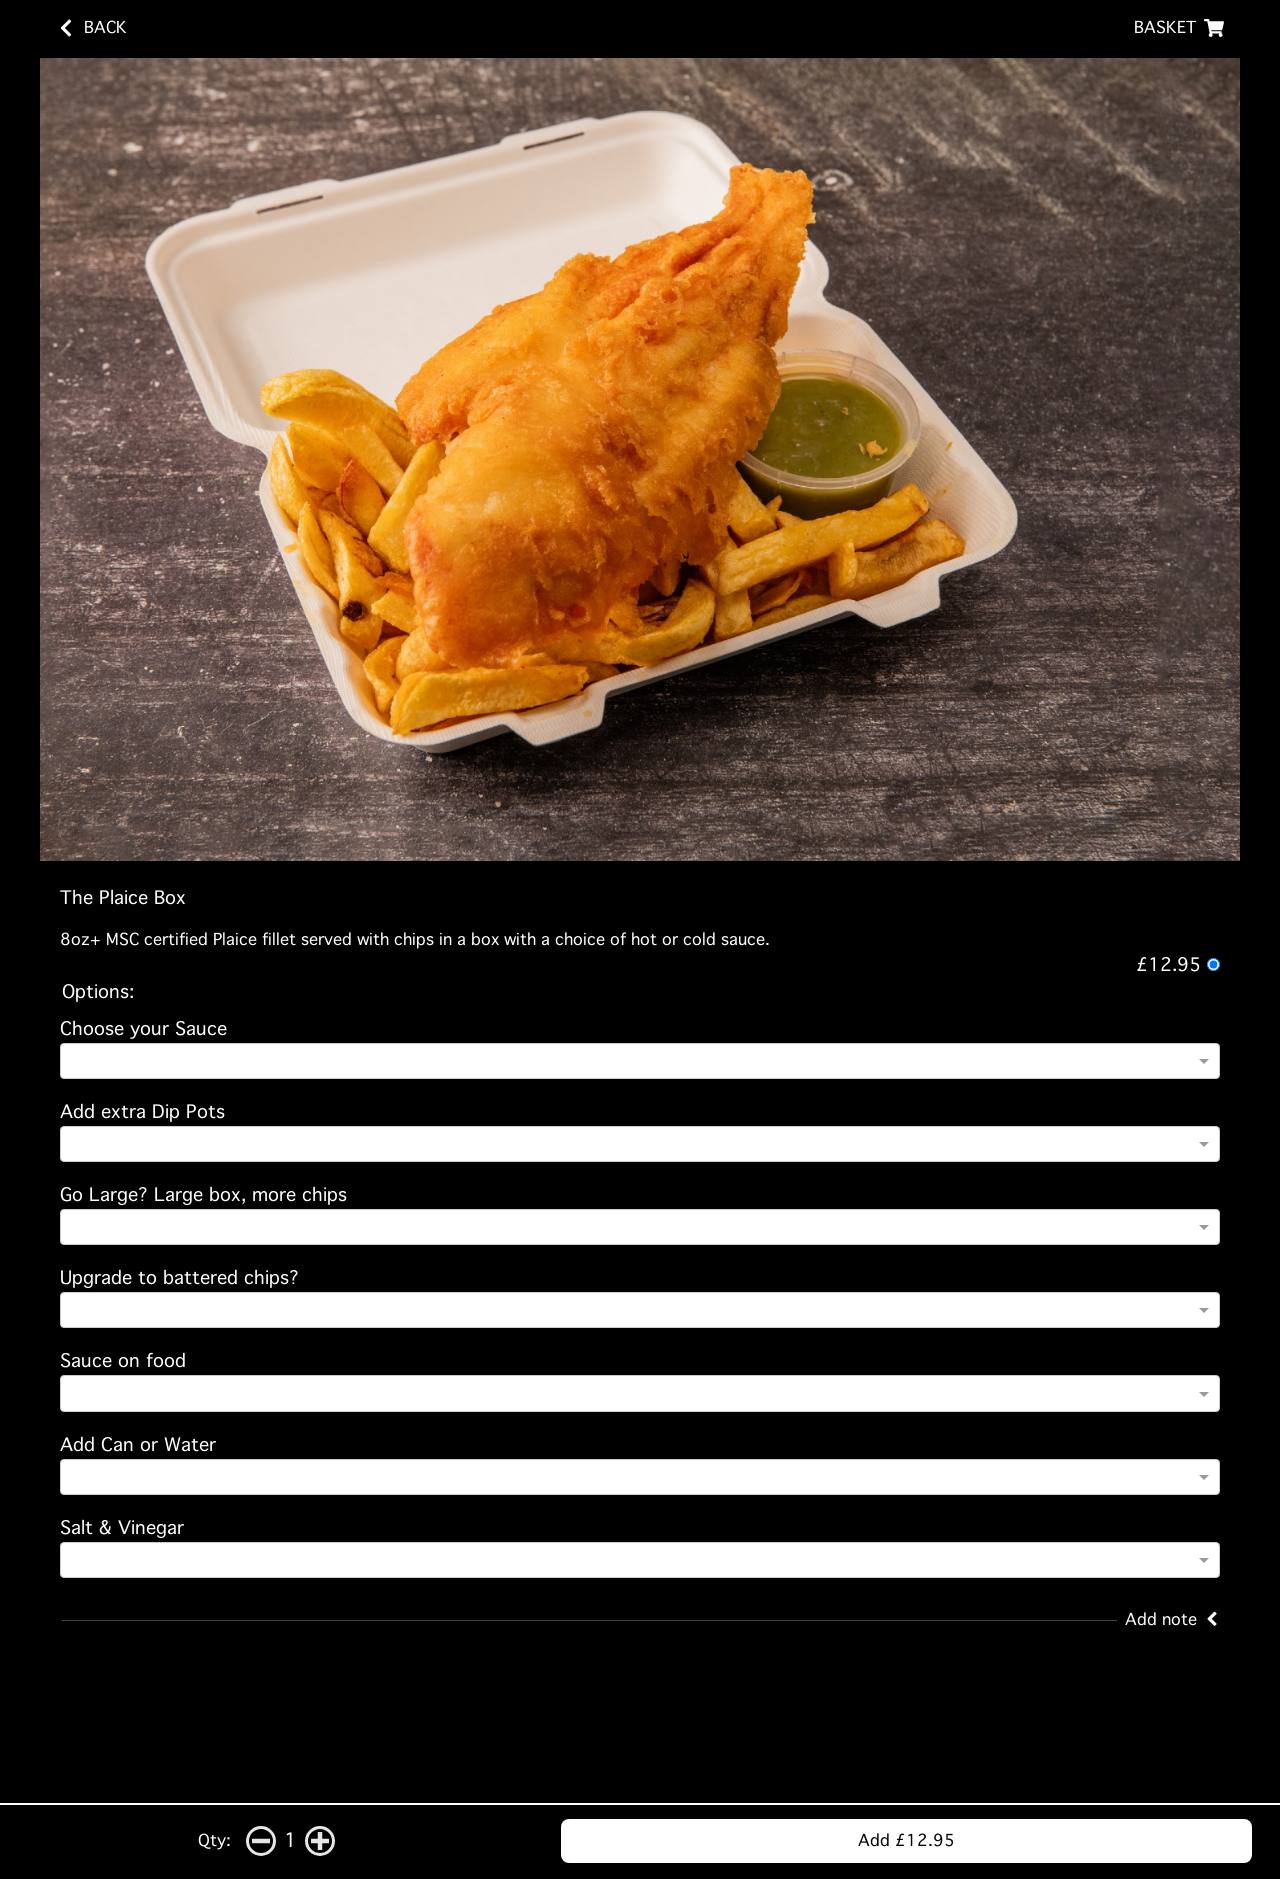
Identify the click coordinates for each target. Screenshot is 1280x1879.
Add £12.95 (906, 1840)
